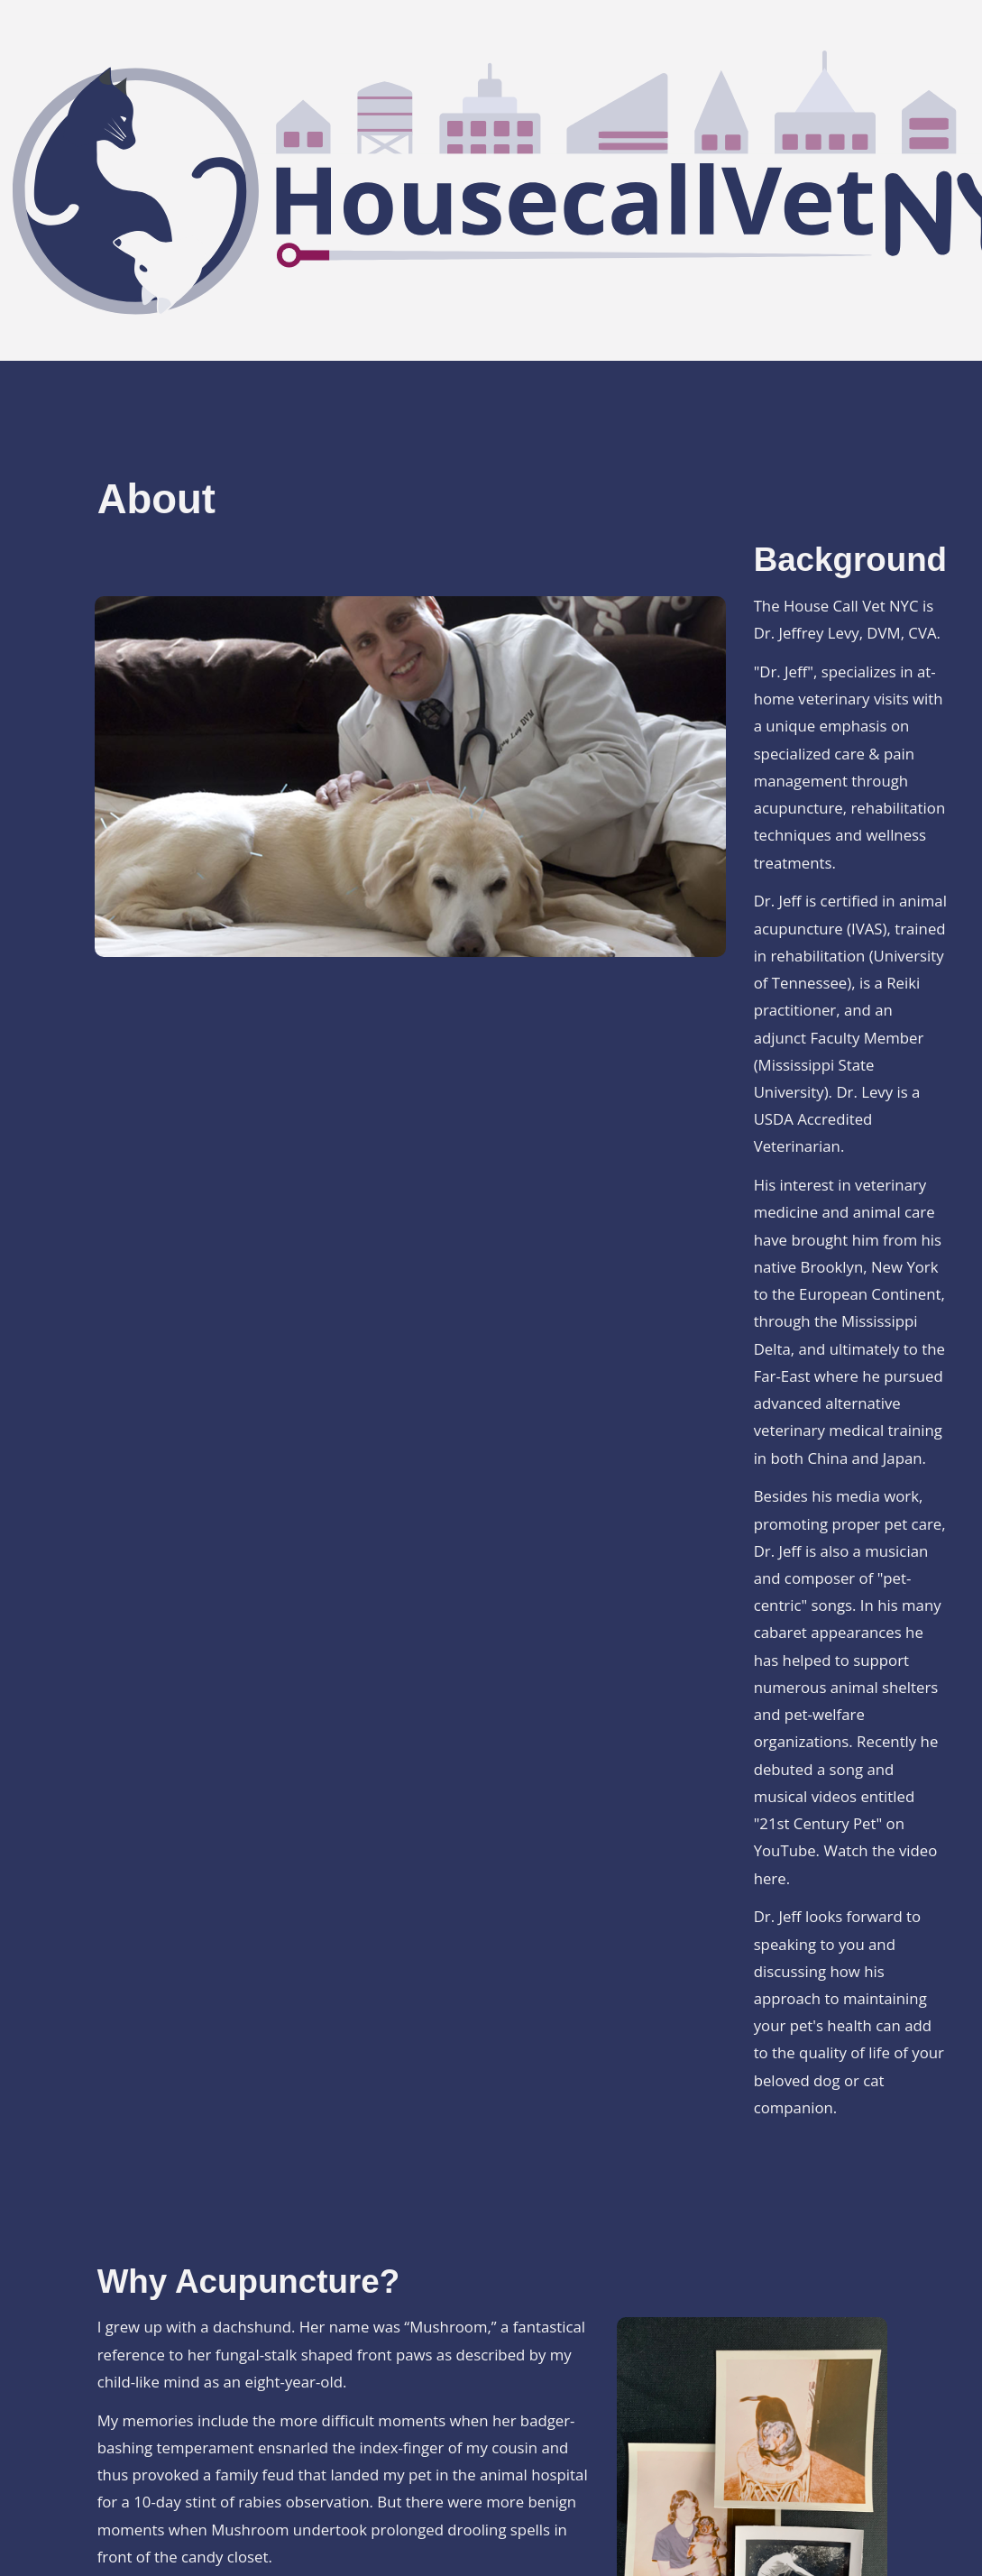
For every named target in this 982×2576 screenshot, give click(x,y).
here (770, 1878)
